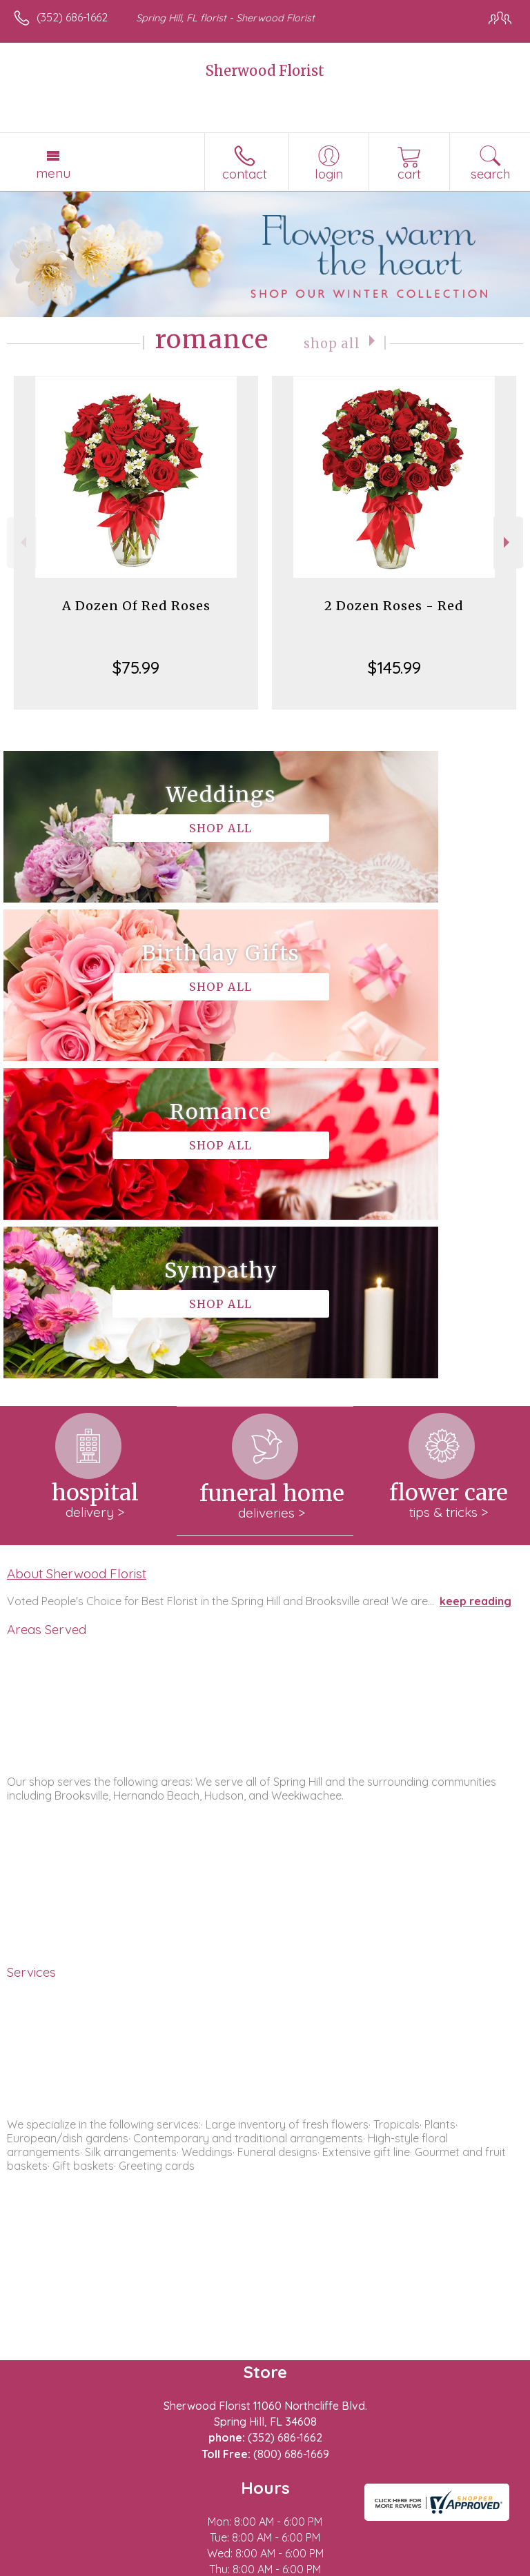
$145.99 (394, 667)
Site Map (317, 2565)
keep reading (475, 1284)
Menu (53, 173)
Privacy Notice (133, 2565)
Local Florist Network (232, 2565)
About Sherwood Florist (76, 1256)
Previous (22, 542)
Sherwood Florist (265, 70)
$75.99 (135, 667)
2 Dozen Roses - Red (394, 606)
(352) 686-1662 (72, 17)
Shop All (332, 342)
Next (508, 542)
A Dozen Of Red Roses (136, 606)
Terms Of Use (52, 2565)
